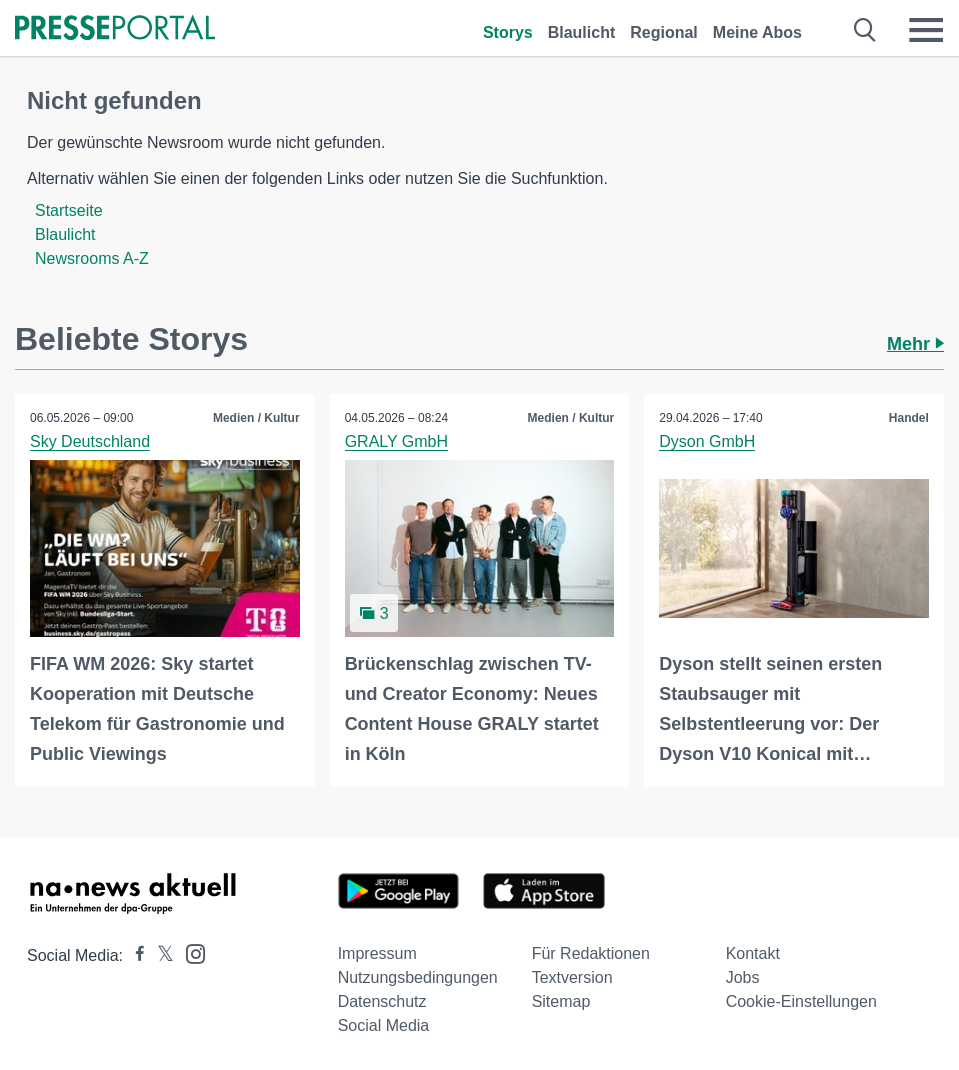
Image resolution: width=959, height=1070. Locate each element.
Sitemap (561, 1001)
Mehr (915, 344)
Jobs (743, 977)
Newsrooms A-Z (92, 258)
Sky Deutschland (90, 441)
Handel (909, 418)
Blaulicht (582, 32)
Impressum (377, 953)
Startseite (69, 210)
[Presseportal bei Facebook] (134, 955)
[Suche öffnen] (865, 30)
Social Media (384, 1025)
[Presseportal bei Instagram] (189, 952)
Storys (508, 32)
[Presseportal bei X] (159, 955)
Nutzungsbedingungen (418, 977)
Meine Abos (757, 32)
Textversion (572, 977)
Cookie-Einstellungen (801, 1001)
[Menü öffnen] (926, 30)
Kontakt (753, 953)
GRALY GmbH (396, 441)
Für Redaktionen (591, 953)
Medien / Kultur (256, 418)
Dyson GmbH (707, 441)
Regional (664, 32)
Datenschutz (382, 1001)
